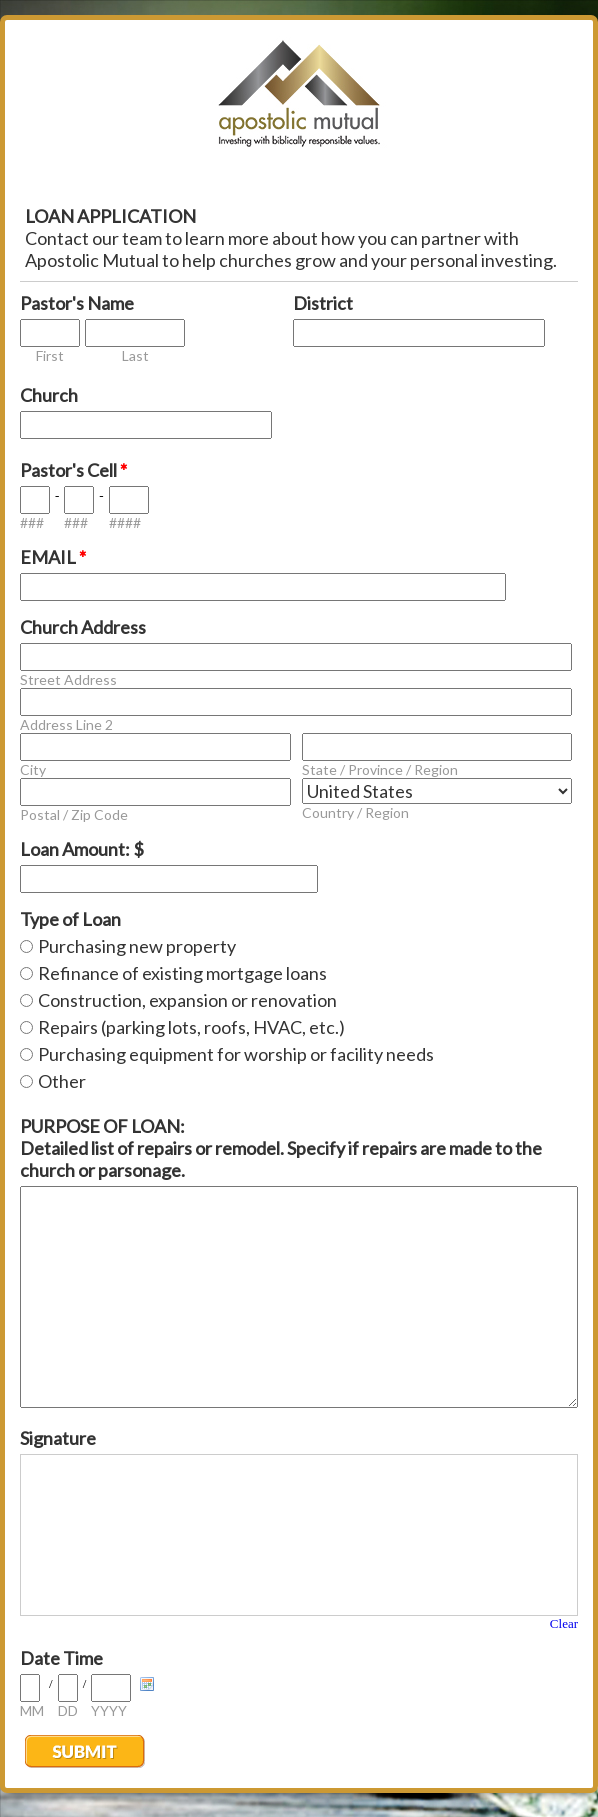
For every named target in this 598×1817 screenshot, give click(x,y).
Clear (564, 1623)
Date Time (61, 1658)
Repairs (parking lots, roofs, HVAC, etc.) (191, 1027)
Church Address (83, 627)
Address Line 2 (66, 724)
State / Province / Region (380, 769)
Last (135, 355)
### (32, 522)
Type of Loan (70, 919)
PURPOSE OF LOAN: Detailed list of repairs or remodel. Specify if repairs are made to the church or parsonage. (281, 1148)
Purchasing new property (137, 946)
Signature (58, 1438)
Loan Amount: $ (82, 849)
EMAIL (53, 557)
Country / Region (355, 812)
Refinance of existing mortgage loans (182, 973)
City (33, 769)
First (50, 355)
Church (49, 395)
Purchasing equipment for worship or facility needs (236, 1054)
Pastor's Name (77, 303)
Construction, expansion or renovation (187, 1000)
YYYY (109, 1710)
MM (32, 1710)
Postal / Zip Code (74, 814)
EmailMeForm (299, 100)
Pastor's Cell (73, 470)
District (323, 303)
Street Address (68, 679)
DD (68, 1710)
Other (62, 1081)
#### (125, 522)
